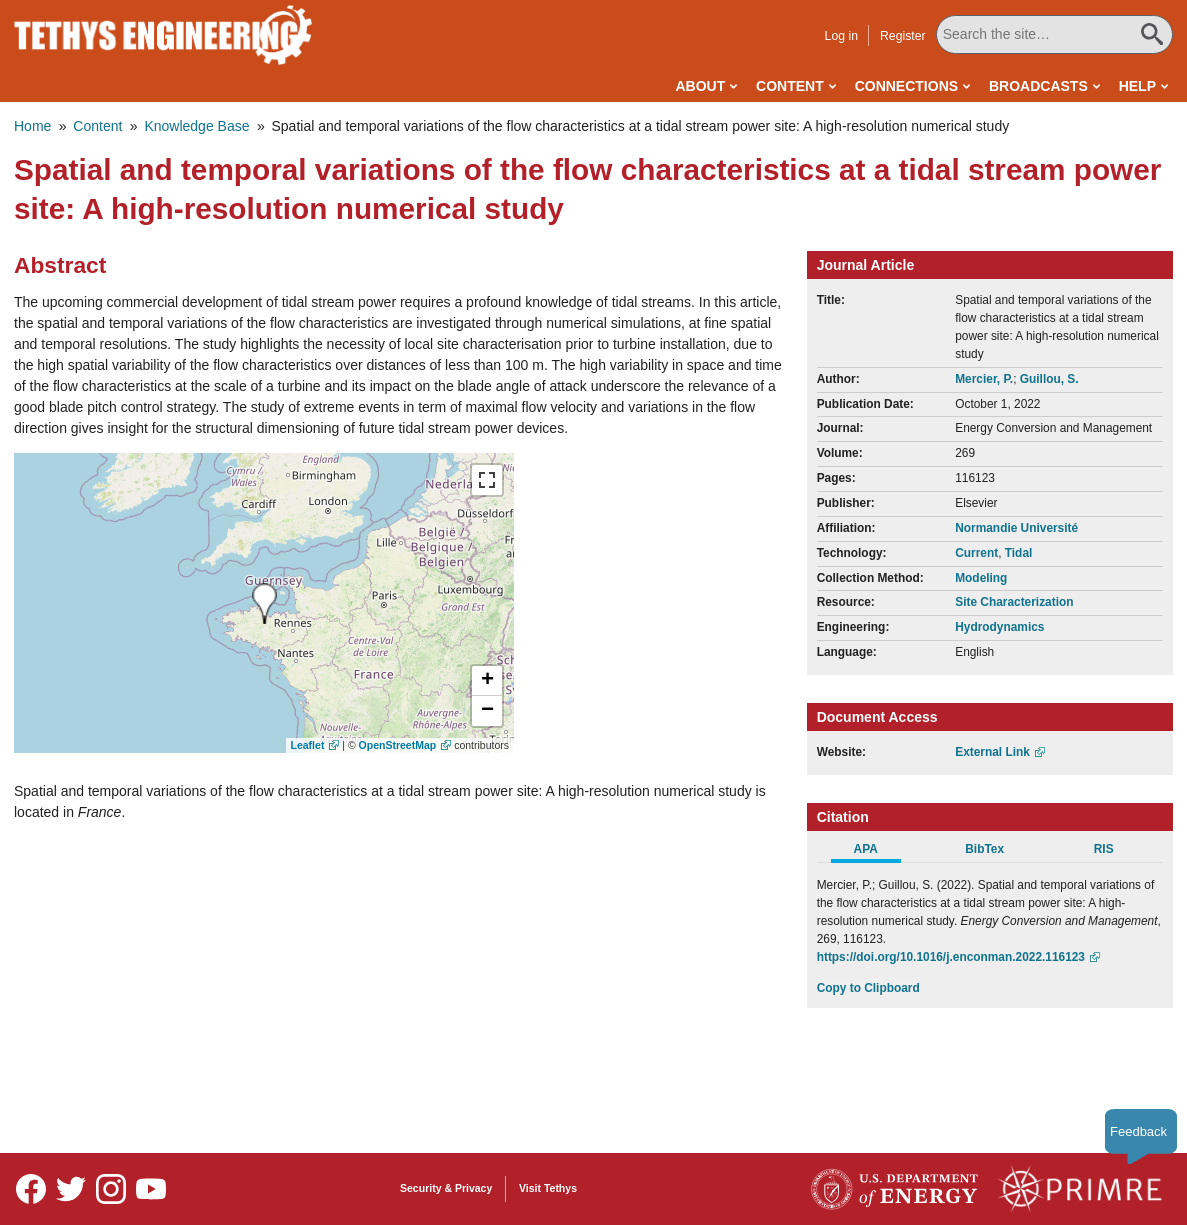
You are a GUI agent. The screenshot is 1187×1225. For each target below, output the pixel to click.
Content (790, 86)
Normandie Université (1016, 528)
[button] (487, 681)
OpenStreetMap (398, 745)
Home (32, 126)
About (700, 86)
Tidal (1019, 553)
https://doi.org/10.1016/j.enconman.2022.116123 (951, 957)
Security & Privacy (446, 1188)
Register (903, 36)
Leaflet (308, 745)
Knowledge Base (196, 126)
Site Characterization (1014, 602)
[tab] (876, 852)
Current (976, 553)
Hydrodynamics (999, 627)
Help (1137, 86)
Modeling (981, 578)
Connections (906, 86)
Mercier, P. (984, 379)
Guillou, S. (1049, 379)
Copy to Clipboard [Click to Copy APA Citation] (868, 988)
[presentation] (264, 603)
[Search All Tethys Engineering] (1054, 34)
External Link (992, 752)
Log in (841, 36)
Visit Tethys (548, 1188)
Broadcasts (1038, 86)
